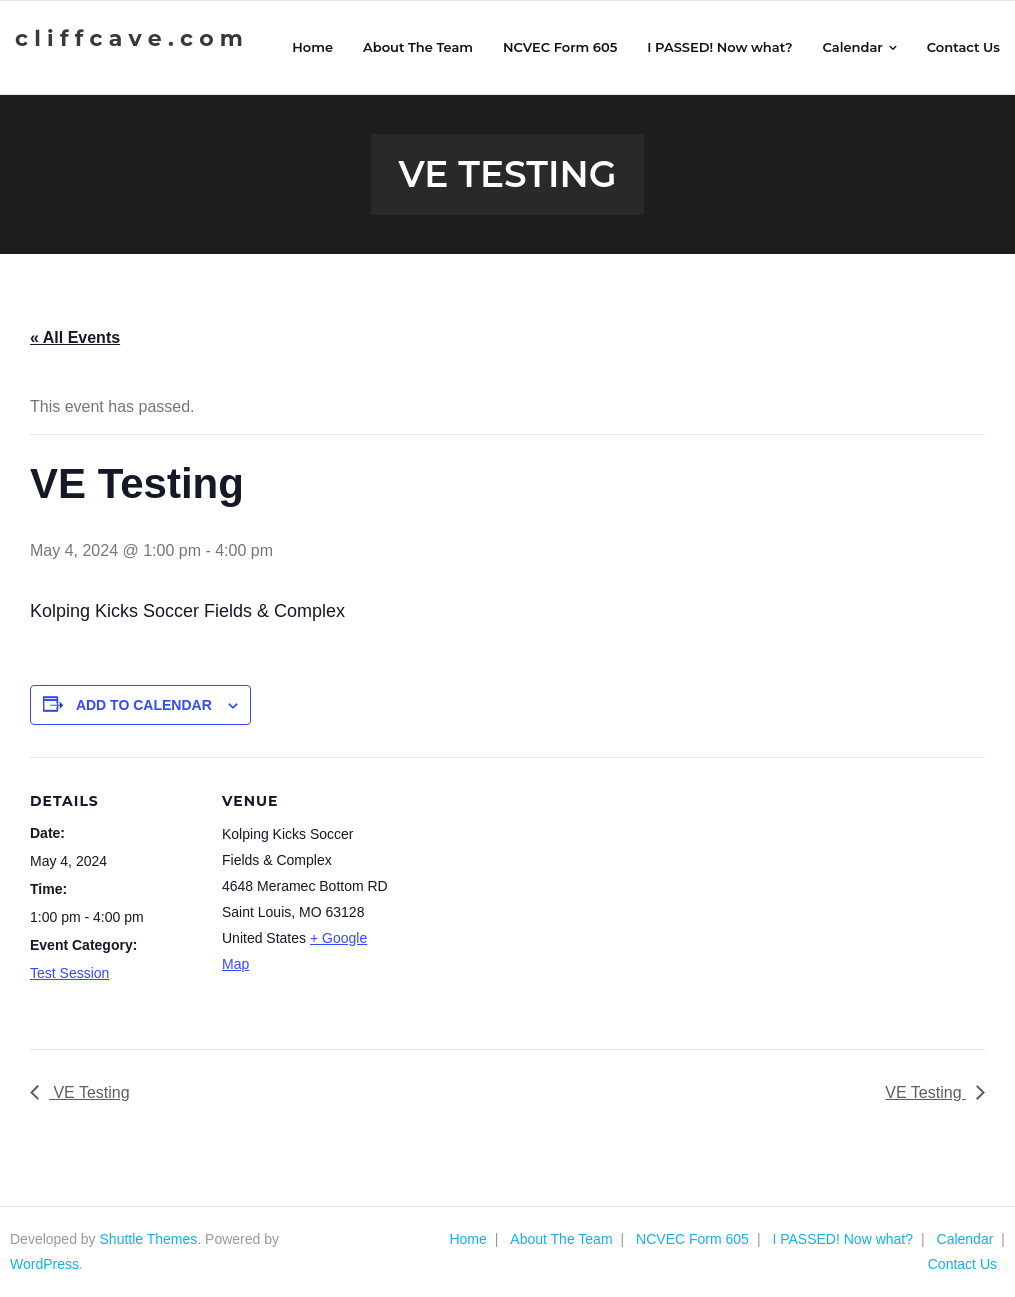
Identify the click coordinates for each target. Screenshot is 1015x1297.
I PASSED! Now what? (842, 1239)
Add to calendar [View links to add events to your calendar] (144, 705)
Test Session (69, 973)
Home (467, 1239)
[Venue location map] (519, 895)
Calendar (965, 1239)
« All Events (75, 337)
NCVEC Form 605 (692, 1239)
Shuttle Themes (149, 1239)
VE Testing (89, 1092)
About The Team (561, 1239)
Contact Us (962, 1264)
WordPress (44, 1264)
